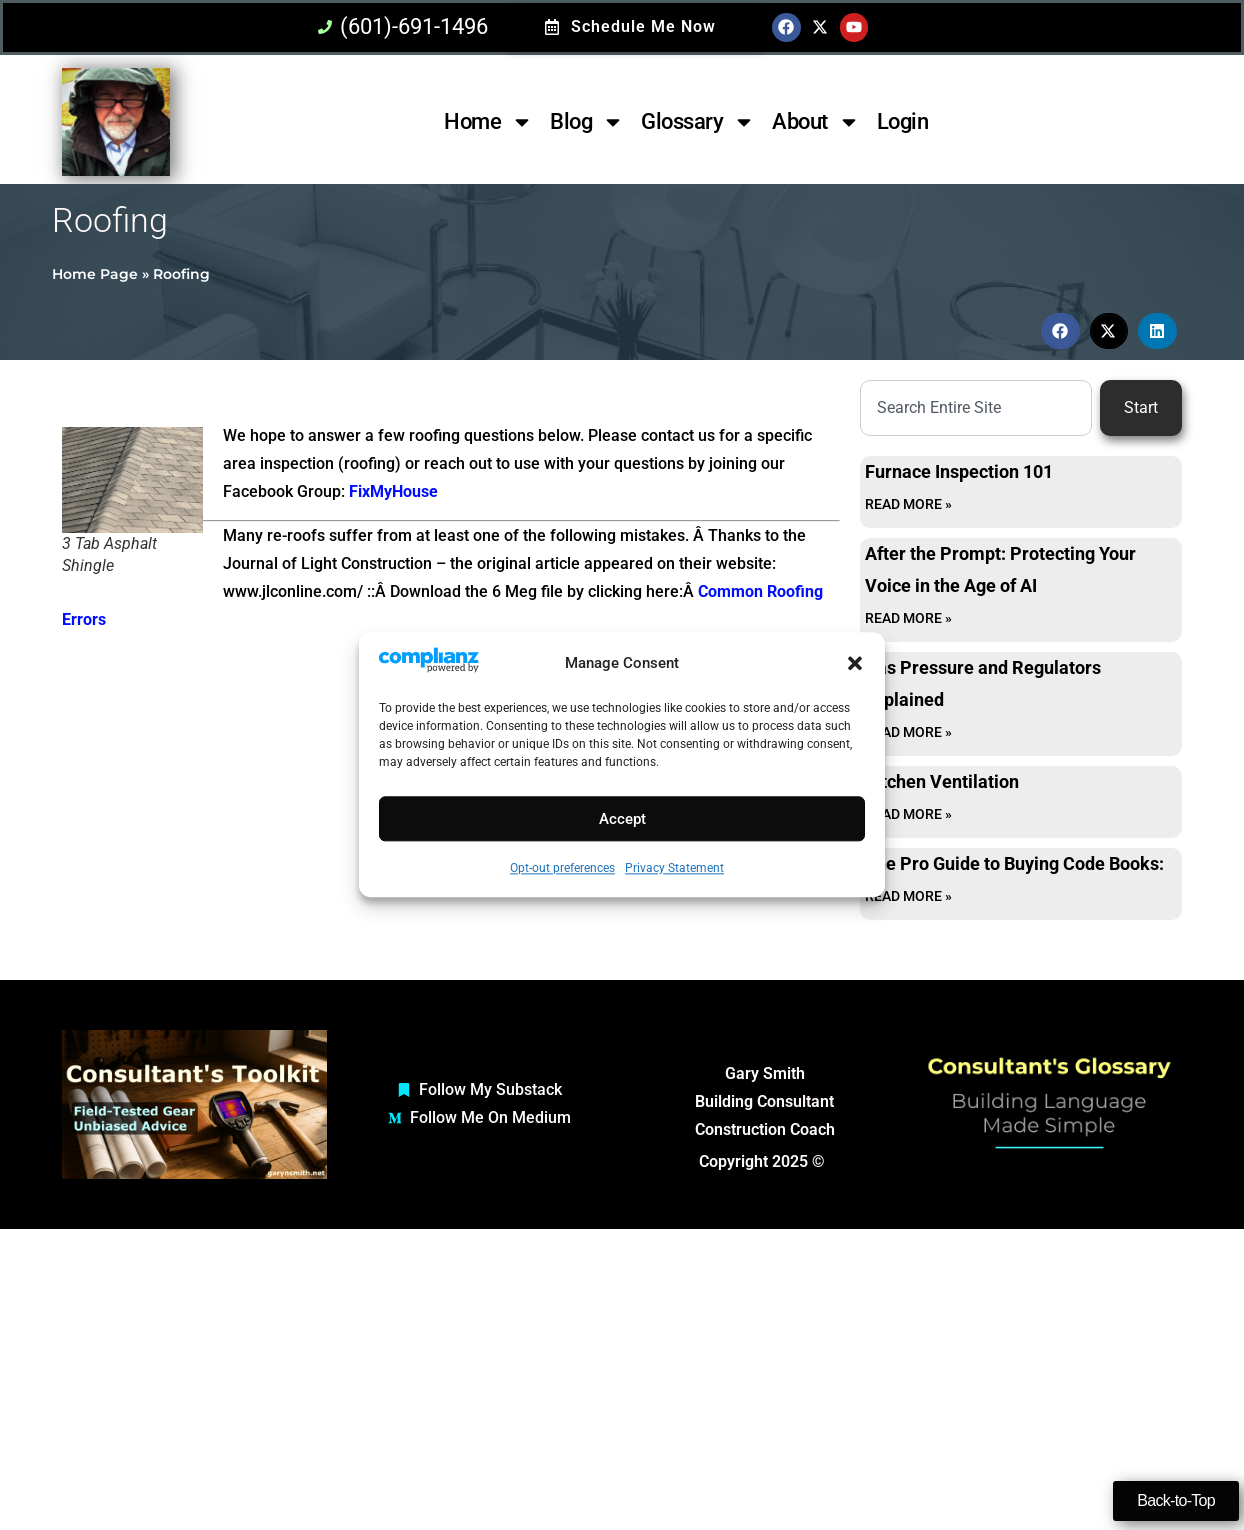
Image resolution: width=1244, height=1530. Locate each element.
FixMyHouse (393, 491)
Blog (587, 122)
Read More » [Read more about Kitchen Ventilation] (908, 814)
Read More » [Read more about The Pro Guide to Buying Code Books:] (908, 896)
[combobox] (976, 408)
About (816, 122)
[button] (855, 664)
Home (488, 122)
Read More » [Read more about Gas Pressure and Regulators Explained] (908, 732)
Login (903, 121)
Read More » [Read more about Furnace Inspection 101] (908, 504)
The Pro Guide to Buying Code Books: (1014, 863)
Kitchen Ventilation (942, 781)
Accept (622, 819)
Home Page (95, 274)
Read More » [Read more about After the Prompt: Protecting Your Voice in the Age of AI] (908, 618)
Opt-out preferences (562, 869)
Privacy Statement (674, 869)
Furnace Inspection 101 (959, 471)
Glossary (698, 122)
